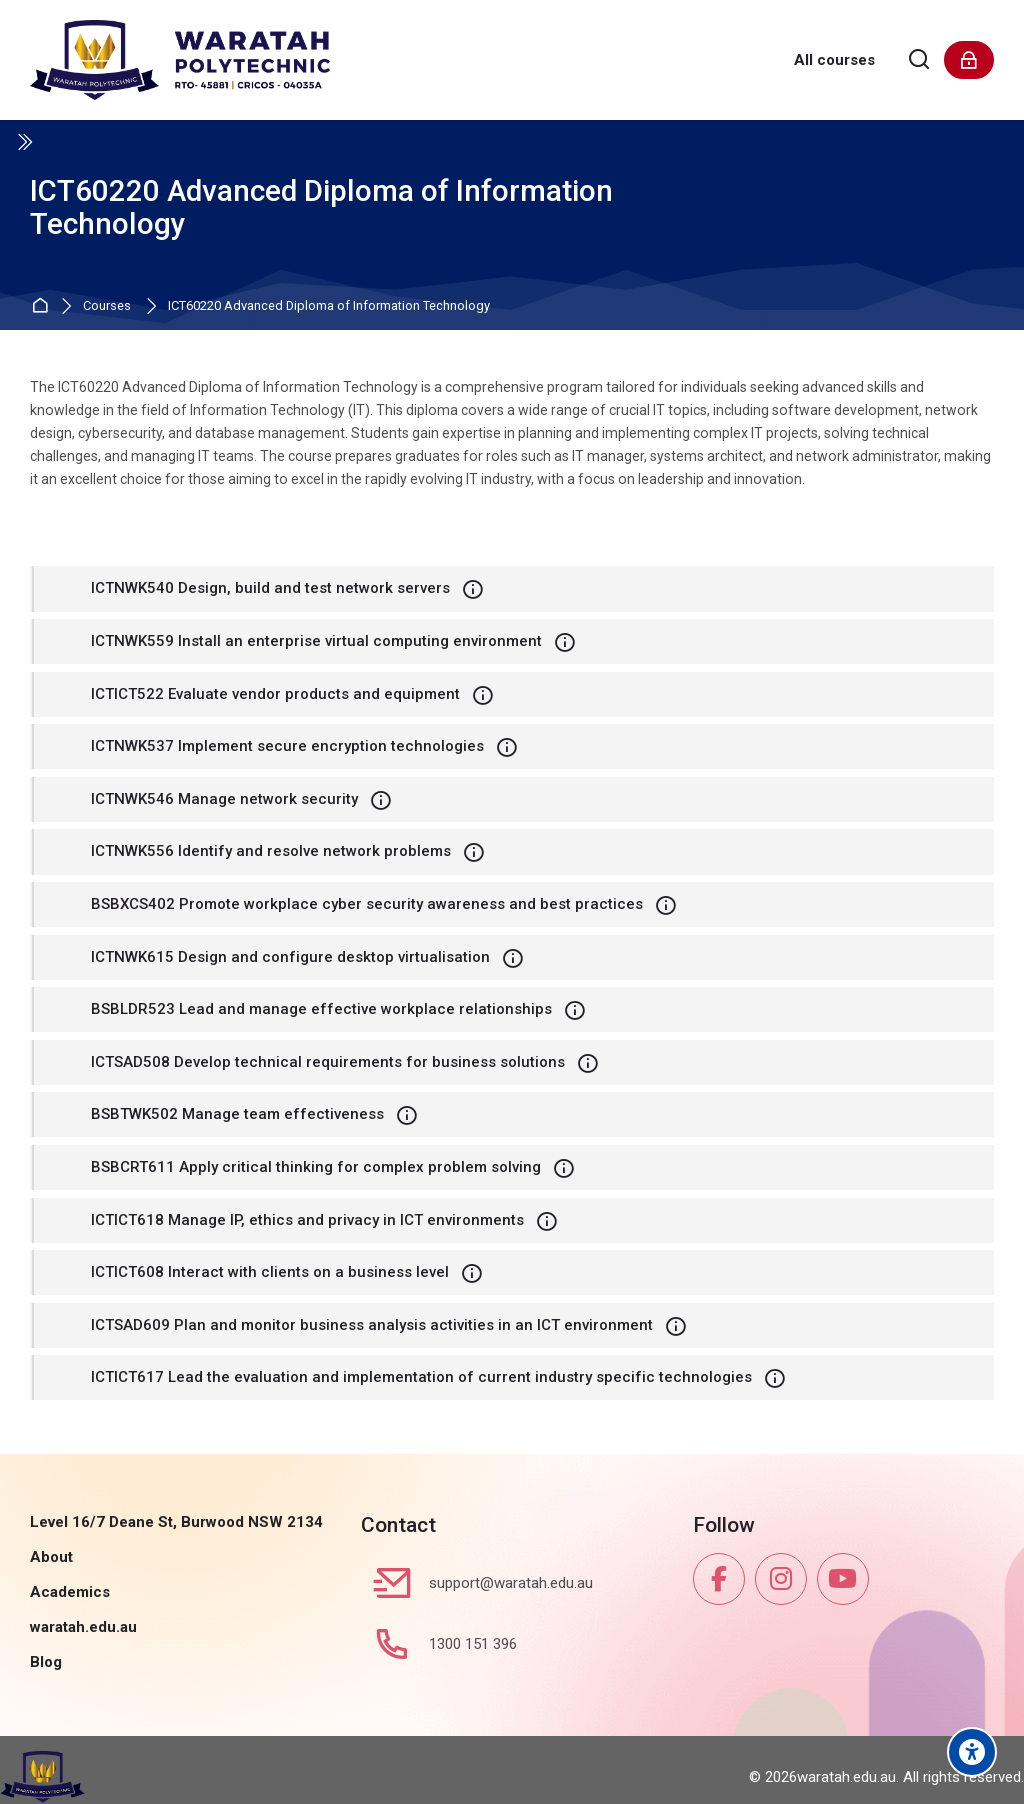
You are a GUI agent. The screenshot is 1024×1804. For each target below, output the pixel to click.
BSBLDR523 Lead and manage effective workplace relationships (321, 1009)
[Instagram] (781, 1579)
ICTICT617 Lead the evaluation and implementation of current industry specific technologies (421, 1377)
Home (42, 306)
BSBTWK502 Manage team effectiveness (237, 1114)
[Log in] (969, 60)
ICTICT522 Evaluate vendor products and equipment (275, 694)
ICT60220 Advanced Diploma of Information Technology (329, 306)
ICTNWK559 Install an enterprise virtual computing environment (316, 641)
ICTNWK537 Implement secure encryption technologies (287, 746)
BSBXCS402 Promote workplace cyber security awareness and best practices (367, 904)
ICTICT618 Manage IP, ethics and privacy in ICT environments (307, 1220)
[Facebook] (719, 1579)
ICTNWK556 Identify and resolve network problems (271, 851)
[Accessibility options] (972, 1752)
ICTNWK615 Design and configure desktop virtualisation (290, 957)
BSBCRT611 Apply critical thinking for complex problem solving (316, 1167)
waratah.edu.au (83, 1627)
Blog (46, 1662)
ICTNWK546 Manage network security (224, 799)
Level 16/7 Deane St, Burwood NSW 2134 (176, 1522)
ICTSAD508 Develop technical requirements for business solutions (328, 1062)
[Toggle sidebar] (24, 142)
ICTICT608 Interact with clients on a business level (270, 1272)
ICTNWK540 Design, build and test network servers (270, 588)
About (51, 1557)
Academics (70, 1592)
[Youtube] (843, 1579)
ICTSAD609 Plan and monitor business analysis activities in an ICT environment (372, 1325)
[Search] (920, 60)
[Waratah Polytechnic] (180, 60)
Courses (107, 306)
